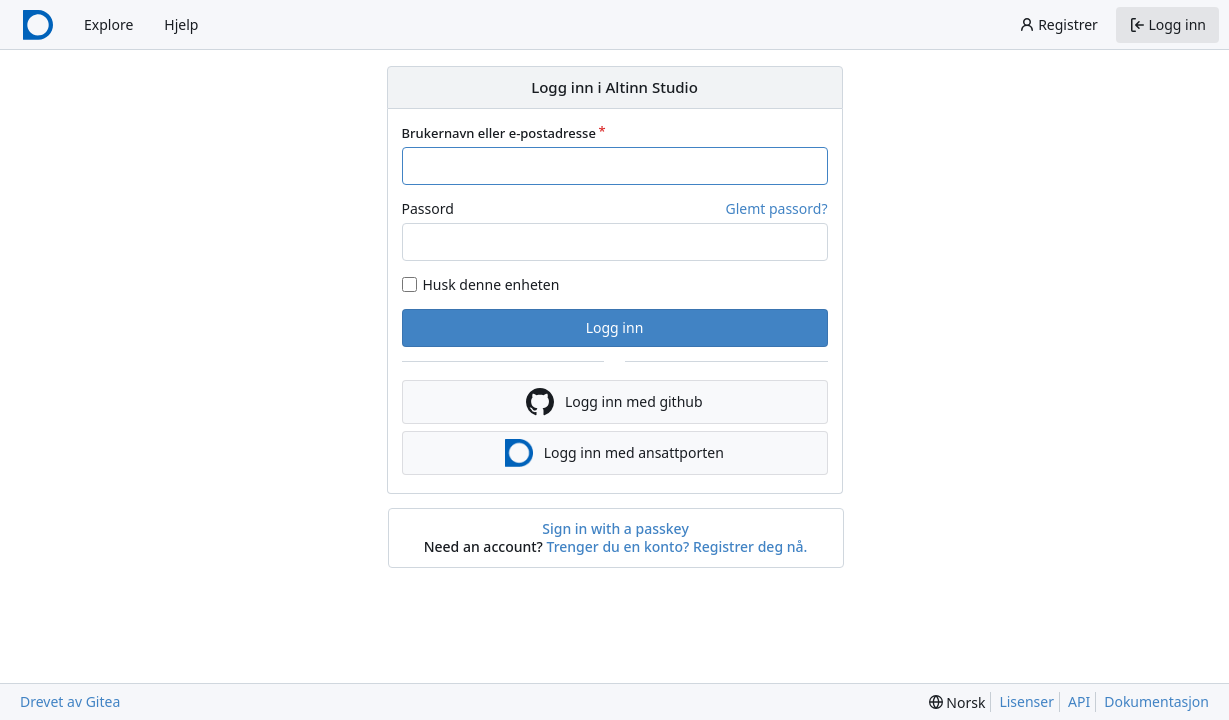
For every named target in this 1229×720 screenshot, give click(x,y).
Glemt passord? (776, 208)
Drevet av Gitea (70, 701)
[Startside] (38, 25)
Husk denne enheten (491, 284)
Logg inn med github (614, 402)
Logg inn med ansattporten (614, 453)
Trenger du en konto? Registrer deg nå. (677, 546)
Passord (428, 208)
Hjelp (181, 24)
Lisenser (1026, 701)
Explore (108, 24)
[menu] (957, 702)
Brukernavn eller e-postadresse (499, 133)
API (1079, 701)
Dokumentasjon (1156, 701)
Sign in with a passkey (615, 529)
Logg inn (615, 327)
